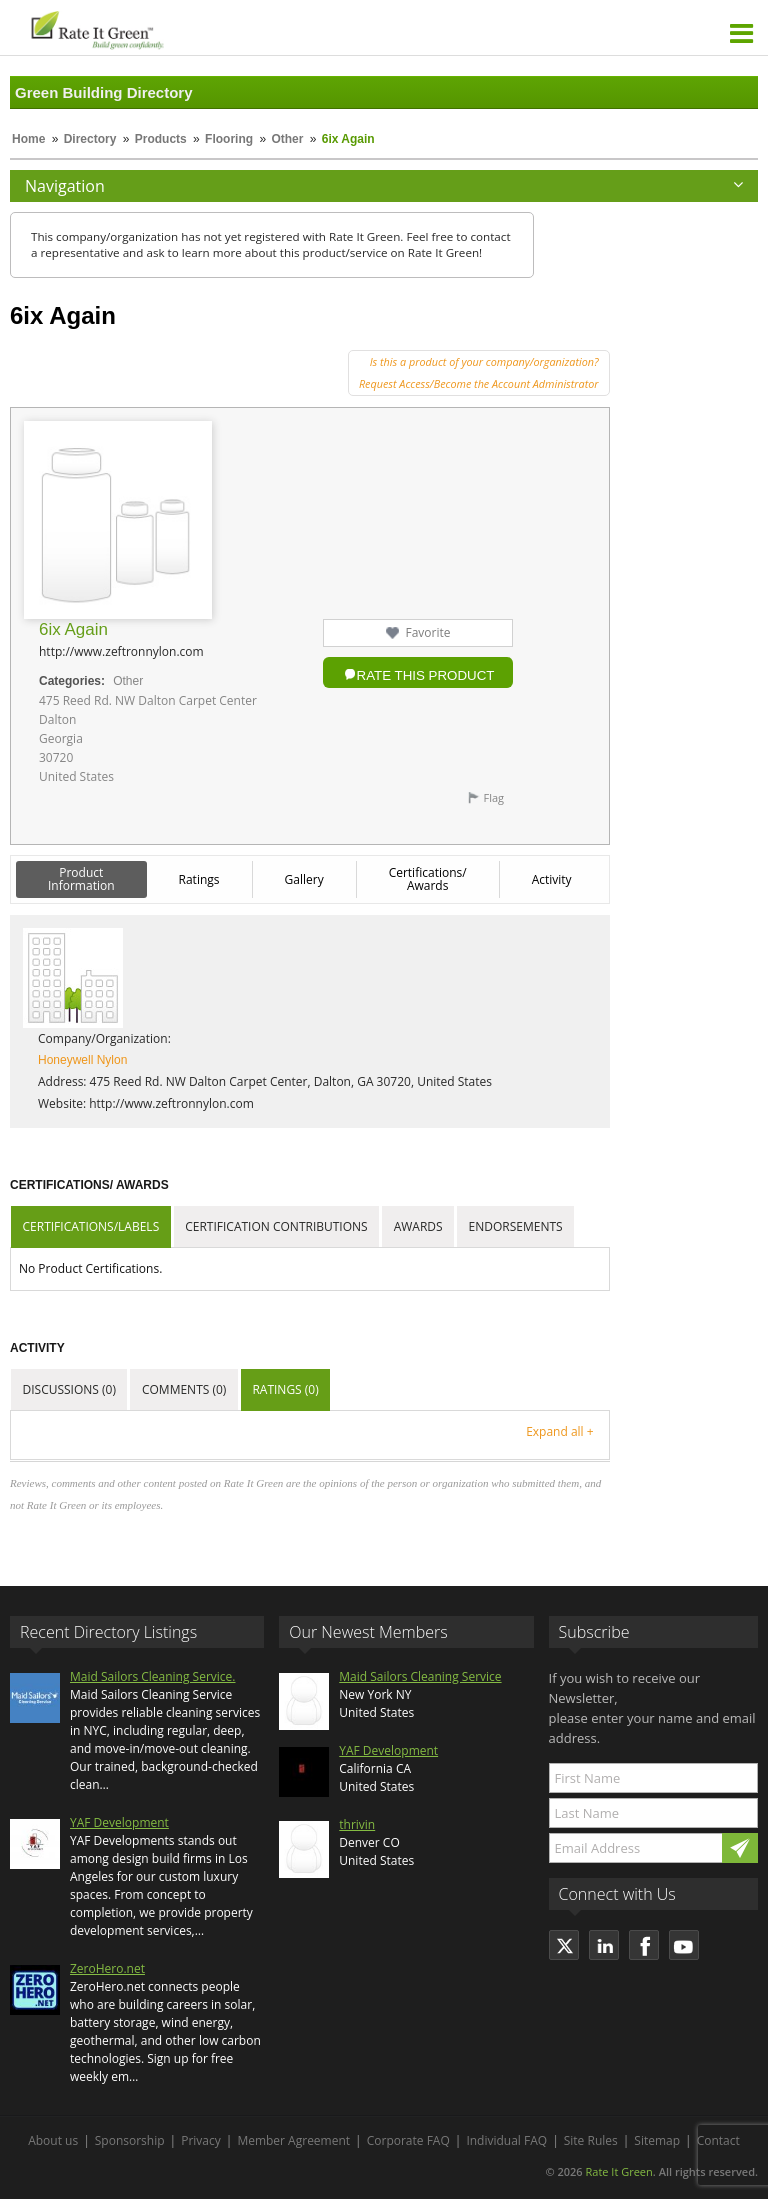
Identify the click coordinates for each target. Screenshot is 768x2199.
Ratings (199, 879)
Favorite (427, 632)
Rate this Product (426, 675)
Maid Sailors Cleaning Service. (152, 1676)
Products (161, 139)
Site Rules (591, 2140)
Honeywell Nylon (82, 1060)
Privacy (201, 2140)
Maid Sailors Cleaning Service (420, 1676)
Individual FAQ (506, 2140)
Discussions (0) (69, 1389)
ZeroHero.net (107, 1968)
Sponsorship (130, 2140)
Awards (418, 1226)
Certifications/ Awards (428, 879)
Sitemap (657, 2140)
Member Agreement (293, 2140)
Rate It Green (618, 2171)
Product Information (81, 879)
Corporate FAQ (408, 2140)
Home (28, 139)
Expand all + (559, 1431)
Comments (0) (184, 1389)
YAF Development (119, 1822)
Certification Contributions (276, 1226)
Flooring (229, 139)
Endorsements (516, 1226)
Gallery (304, 879)
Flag (493, 797)
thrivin (357, 1824)
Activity (552, 879)
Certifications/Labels (91, 1226)
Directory (90, 139)
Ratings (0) (285, 1389)
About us (53, 2140)
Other (287, 139)
